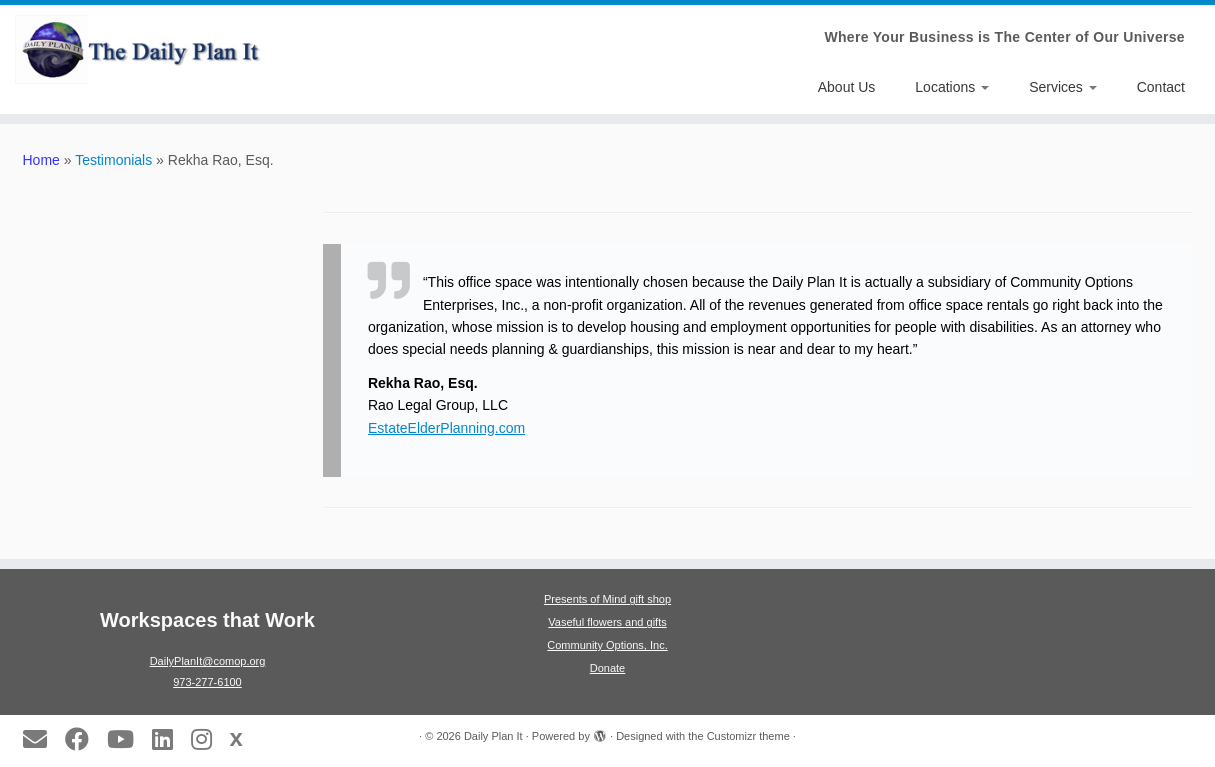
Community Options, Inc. (607, 645)
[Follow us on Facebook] (83, 739)
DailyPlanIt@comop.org (208, 661)
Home (41, 160)
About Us (847, 87)
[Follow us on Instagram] (208, 739)
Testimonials (113, 160)
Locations (952, 87)
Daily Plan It (493, 736)
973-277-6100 (207, 682)
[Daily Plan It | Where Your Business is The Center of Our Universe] (140, 49)
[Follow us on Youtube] (127, 739)
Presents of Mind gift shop (607, 599)
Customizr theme (748, 736)
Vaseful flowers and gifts (607, 622)
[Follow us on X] (243, 738)
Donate (607, 668)
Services (1063, 87)
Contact (1161, 87)
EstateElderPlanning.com (446, 428)
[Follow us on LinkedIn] (169, 739)
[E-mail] (41, 739)
